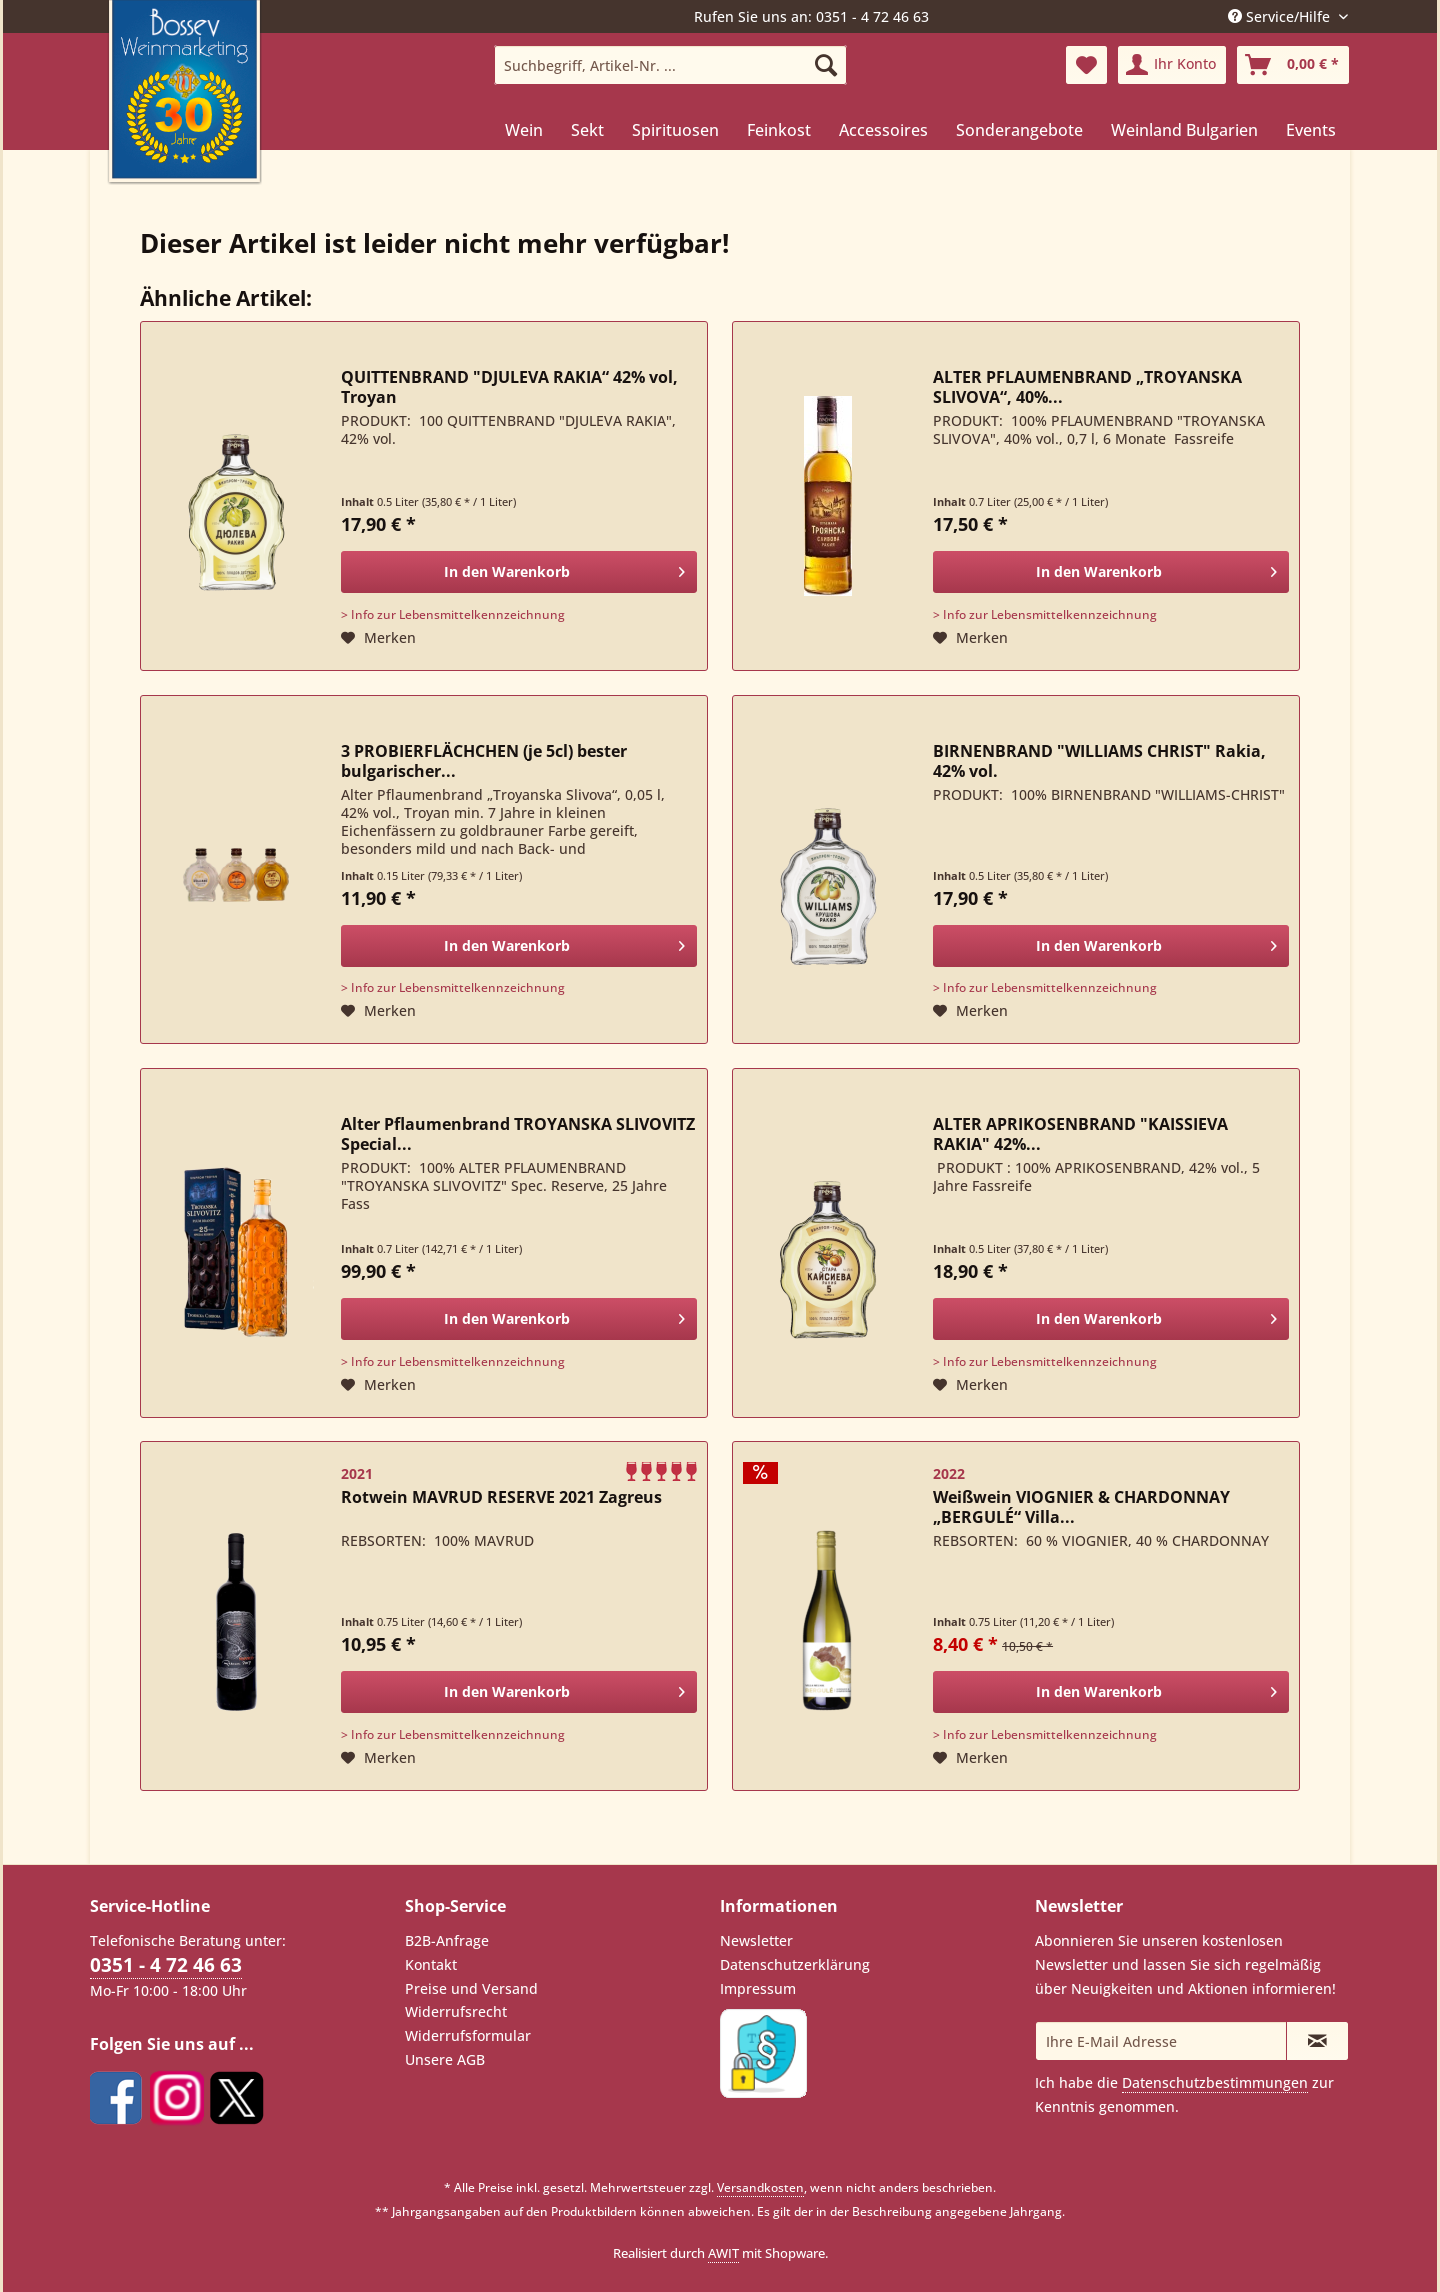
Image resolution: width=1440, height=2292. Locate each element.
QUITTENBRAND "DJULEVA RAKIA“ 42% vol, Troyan (509, 387)
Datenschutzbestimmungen (1215, 2082)
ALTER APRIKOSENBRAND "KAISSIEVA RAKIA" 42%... (1080, 1134)
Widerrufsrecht (456, 2011)
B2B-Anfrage (447, 1940)
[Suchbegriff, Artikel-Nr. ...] (670, 65)
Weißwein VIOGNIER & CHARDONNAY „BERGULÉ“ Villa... (1081, 1507)
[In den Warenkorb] (519, 572)
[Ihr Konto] (1172, 65)
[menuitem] (670, 65)
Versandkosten (760, 2187)
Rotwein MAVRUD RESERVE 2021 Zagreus (501, 1497)
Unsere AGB (445, 2059)
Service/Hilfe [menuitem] (1281, 16)
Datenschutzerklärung (795, 1964)
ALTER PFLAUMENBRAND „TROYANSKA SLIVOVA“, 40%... (1087, 387)
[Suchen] (826, 65)
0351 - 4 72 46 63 (166, 1965)
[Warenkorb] (1293, 65)
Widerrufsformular (468, 2035)
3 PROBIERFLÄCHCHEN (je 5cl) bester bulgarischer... (484, 761)
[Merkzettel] (1086, 65)
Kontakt (431, 1964)
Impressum (758, 1988)
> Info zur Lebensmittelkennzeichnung (453, 614)
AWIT (723, 2253)
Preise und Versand (471, 1988)
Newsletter (756, 1940)
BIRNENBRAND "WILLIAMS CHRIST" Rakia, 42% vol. (1099, 761)
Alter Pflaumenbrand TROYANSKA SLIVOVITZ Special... (518, 1134)
